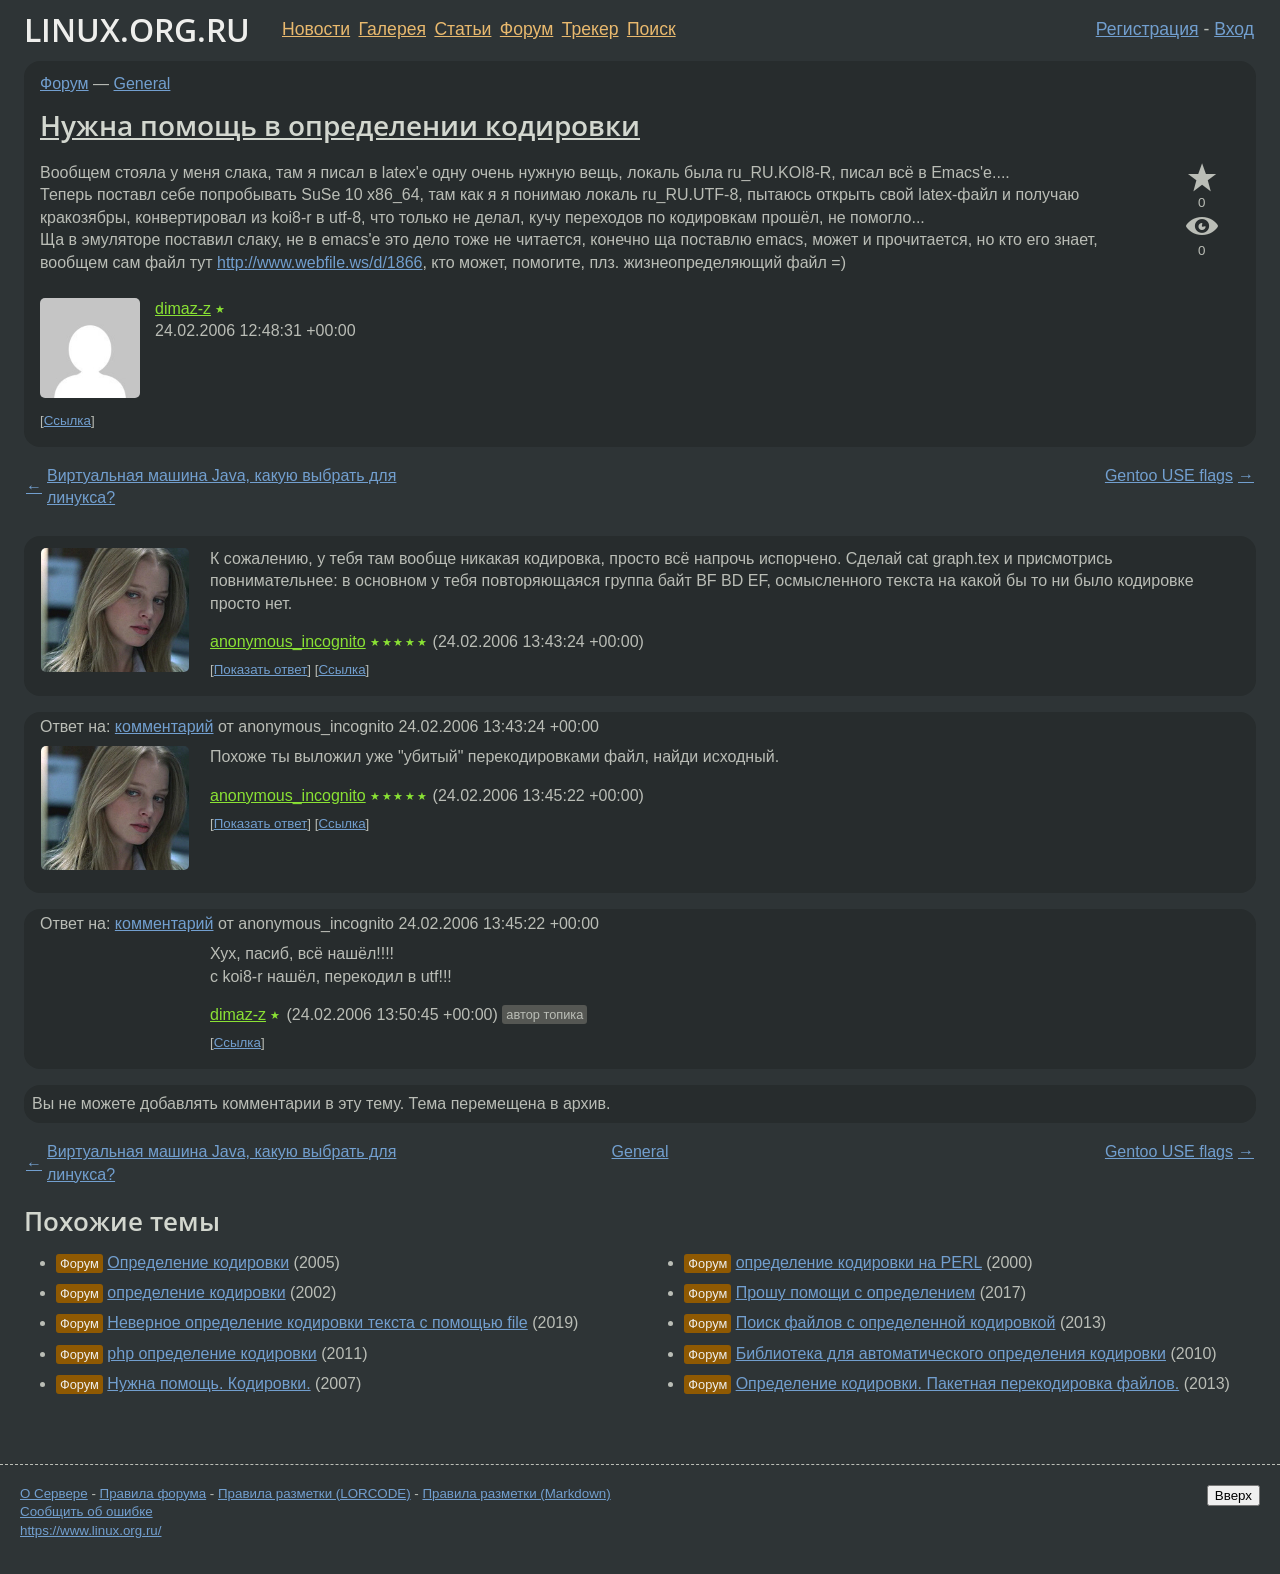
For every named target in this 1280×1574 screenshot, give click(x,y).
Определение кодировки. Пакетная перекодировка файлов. (958, 1383)
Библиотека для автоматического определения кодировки (951, 1353)
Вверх (1233, 1495)
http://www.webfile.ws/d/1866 (319, 262)
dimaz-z (183, 308)
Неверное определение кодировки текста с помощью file (317, 1322)
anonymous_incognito (288, 641)
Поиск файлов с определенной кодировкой (896, 1322)
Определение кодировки (198, 1262)
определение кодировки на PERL (859, 1262)
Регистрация (1147, 29)
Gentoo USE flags (1169, 475)
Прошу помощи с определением (856, 1292)
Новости (316, 29)
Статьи (462, 29)
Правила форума (153, 1493)
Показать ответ (261, 669)
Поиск (651, 29)
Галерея (392, 29)
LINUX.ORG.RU (137, 29)
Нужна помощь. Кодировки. (208, 1383)
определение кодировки (196, 1292)
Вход (1234, 29)
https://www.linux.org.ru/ (90, 1530)
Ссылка (67, 420)
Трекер (590, 29)
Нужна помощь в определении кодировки (340, 125)
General (142, 83)
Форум (526, 29)
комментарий (164, 726)
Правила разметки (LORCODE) (314, 1493)
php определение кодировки (211, 1353)
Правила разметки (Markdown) (516, 1493)
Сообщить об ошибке (86, 1511)
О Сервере (54, 1493)
